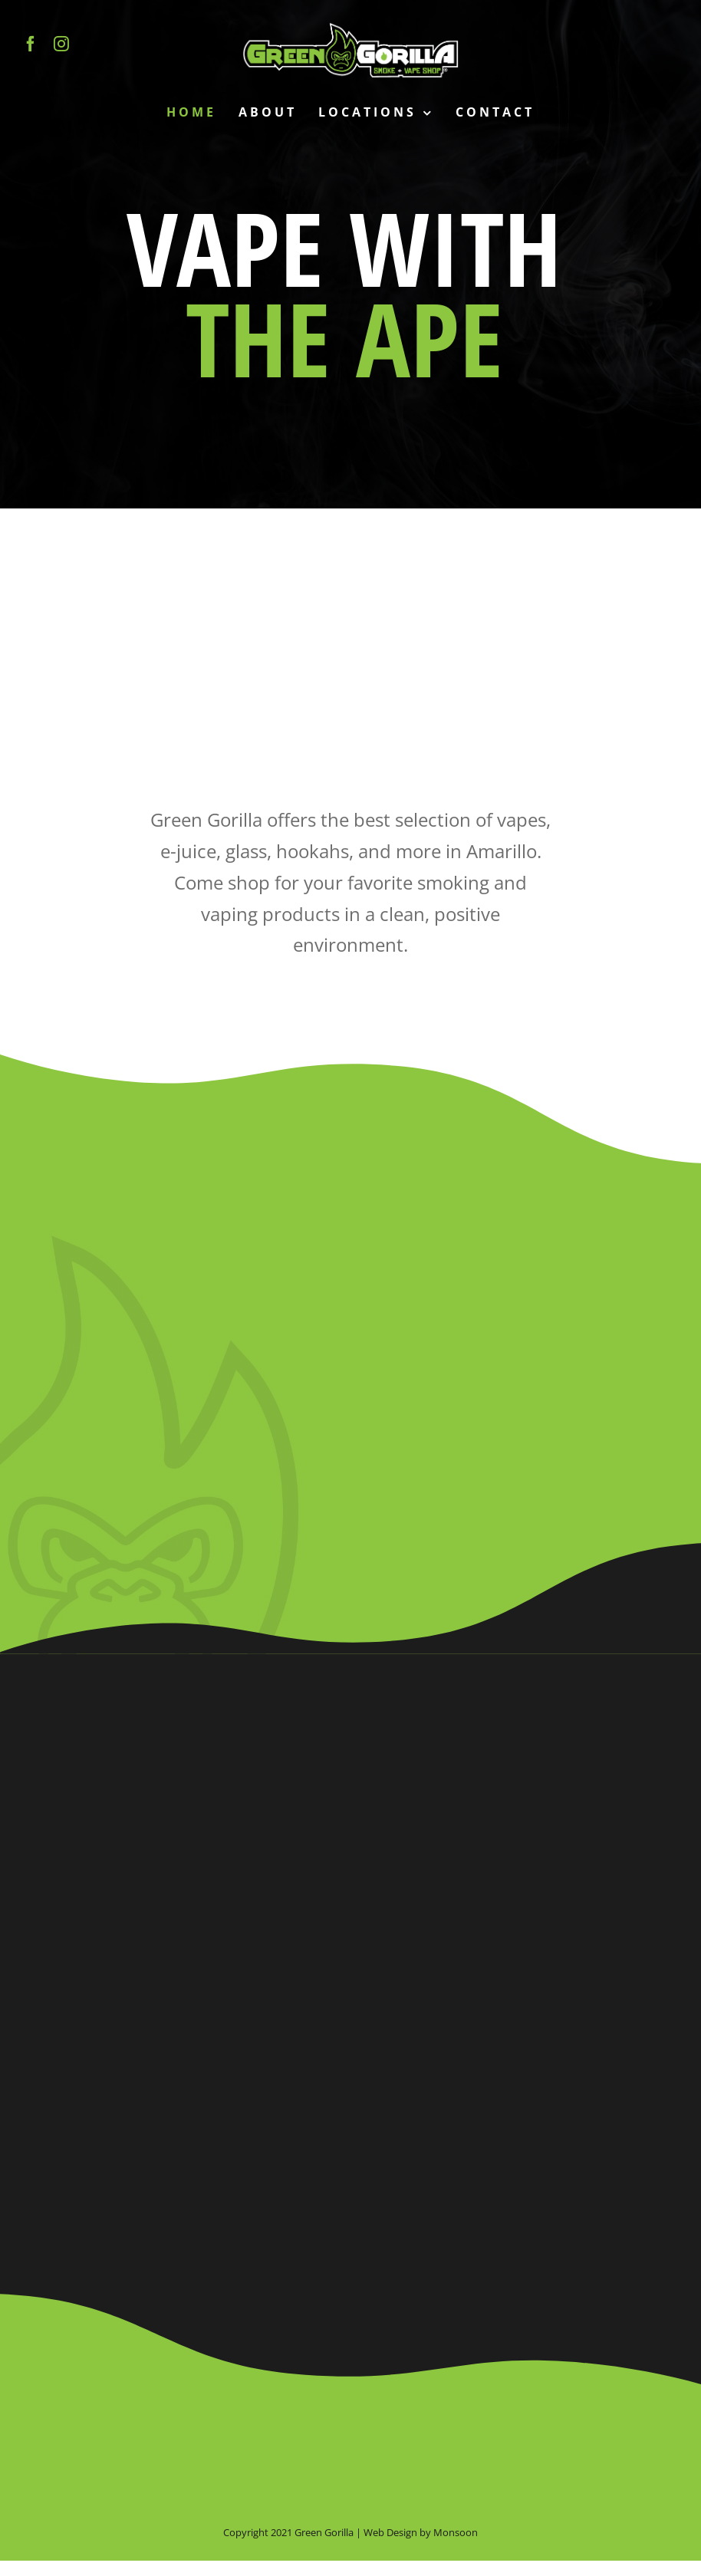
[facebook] (30, 43)
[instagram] (61, 43)
